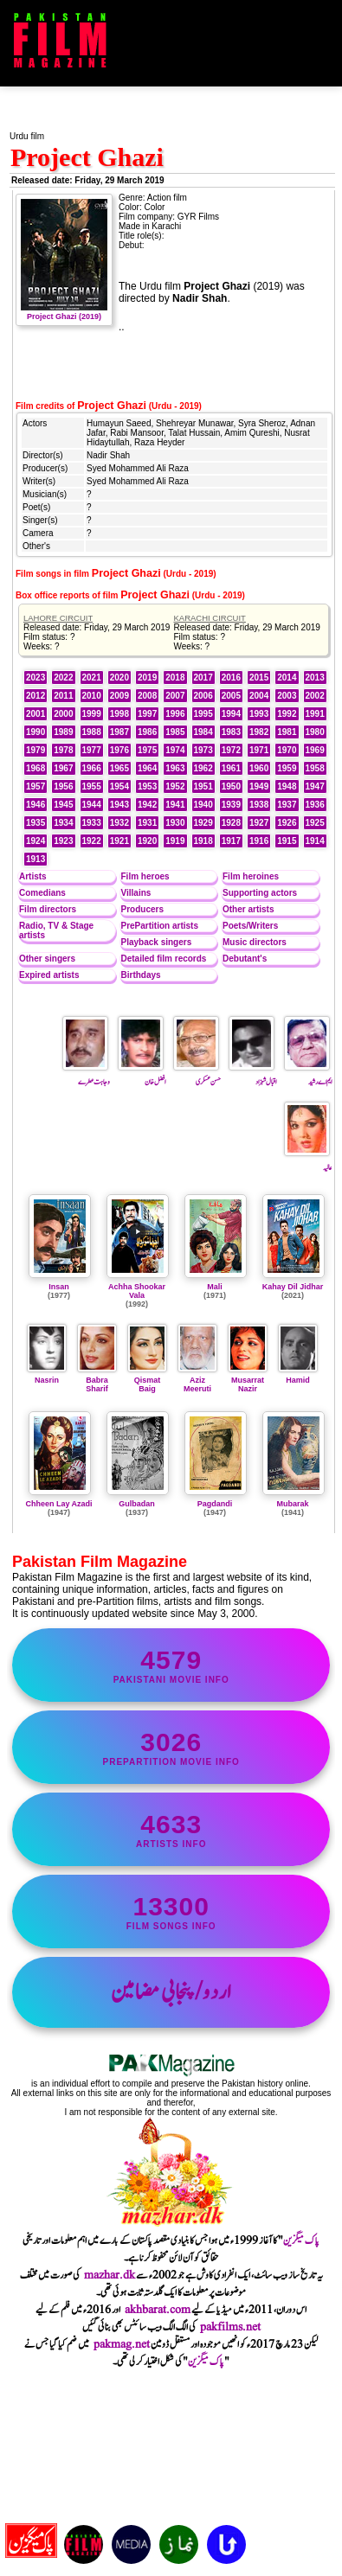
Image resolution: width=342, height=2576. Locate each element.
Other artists (248, 909)
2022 (63, 677)
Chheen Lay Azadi (58, 1503)
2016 (231, 677)
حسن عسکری (197, 1076)
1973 (203, 750)
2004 (258, 695)
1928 (231, 823)
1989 (63, 732)
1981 (286, 732)
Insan (58, 1286)
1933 (91, 823)
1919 (174, 841)
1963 (174, 768)
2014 (286, 677)
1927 (258, 823)
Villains (136, 893)
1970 (286, 750)
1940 (203, 804)
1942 (147, 804)
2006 (203, 695)
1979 (35, 750)
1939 (231, 804)
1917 (231, 841)
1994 (231, 714)
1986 (147, 732)
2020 (119, 677)
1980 (315, 732)
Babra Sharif (97, 1380)
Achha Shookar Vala (136, 1291)
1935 (35, 823)
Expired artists (49, 975)
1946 (35, 804)
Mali (215, 1286)
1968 (35, 768)
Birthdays (141, 975)
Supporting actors (260, 893)
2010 (91, 695)
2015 (258, 677)
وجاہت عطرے (86, 1076)
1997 (147, 714)
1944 (91, 804)
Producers (142, 909)
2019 (147, 677)
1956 (63, 786)
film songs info (171, 1911)
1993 (258, 714)
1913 (35, 859)
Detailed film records (164, 958)
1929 (203, 823)
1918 (203, 841)
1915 (286, 841)
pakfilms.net (230, 2327)
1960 (258, 768)
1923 (63, 841)
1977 (91, 750)
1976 (119, 750)
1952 (174, 786)
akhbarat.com (157, 2309)
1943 (119, 804)
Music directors (255, 942)
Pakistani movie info (171, 1665)
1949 (258, 786)
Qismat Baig (147, 1380)
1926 (286, 823)
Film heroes (145, 876)
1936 (315, 804)
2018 (174, 677)
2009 (119, 695)
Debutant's (245, 958)
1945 (63, 804)
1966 (91, 768)
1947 (315, 786)
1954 (119, 786)
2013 (315, 677)
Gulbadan (137, 1503)
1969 (315, 750)
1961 (231, 768)
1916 (258, 841)
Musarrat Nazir (248, 1380)
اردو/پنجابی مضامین (171, 1992)
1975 (147, 750)
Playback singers (156, 942)
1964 (147, 768)
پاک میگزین (301, 2240)
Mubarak (292, 1503)
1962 (203, 768)
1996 (174, 714)
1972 (231, 750)
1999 (91, 714)
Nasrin (47, 1375)
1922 (91, 841)
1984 (203, 732)
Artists (33, 876)
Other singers (47, 958)
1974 (174, 750)
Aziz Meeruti (197, 1380)
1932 (119, 823)
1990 (35, 732)
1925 (315, 823)
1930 (174, 823)
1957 (35, 786)
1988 (91, 732)
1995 (203, 714)
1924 (35, 841)
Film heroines (251, 876)
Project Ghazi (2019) (64, 312)
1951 (203, 786)
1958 (315, 768)
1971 (258, 750)
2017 (203, 677)
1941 (174, 804)
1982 (258, 732)
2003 (286, 695)
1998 (119, 714)
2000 (63, 714)
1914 (315, 841)
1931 (147, 823)
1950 (231, 786)
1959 (286, 768)
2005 (231, 695)
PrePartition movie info (171, 1747)
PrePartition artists (159, 925)
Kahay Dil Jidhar (293, 1286)
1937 (286, 804)
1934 (63, 823)
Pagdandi (215, 1503)
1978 (63, 750)
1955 (91, 786)
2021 (91, 677)
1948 (286, 786)
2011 (63, 695)
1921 (119, 841)
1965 (119, 768)
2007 (174, 695)
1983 (231, 732)
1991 (315, 714)
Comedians (42, 893)
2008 (147, 695)
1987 (119, 732)
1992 (286, 714)
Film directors (47, 909)
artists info (171, 1829)
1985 (174, 732)
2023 (35, 677)
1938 (258, 804)
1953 (147, 786)
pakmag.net (122, 2344)
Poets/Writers (250, 925)
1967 (63, 768)
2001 (35, 714)
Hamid (298, 1375)
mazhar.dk (109, 2275)
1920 (147, 841)
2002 (315, 695)
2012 (35, 695)
